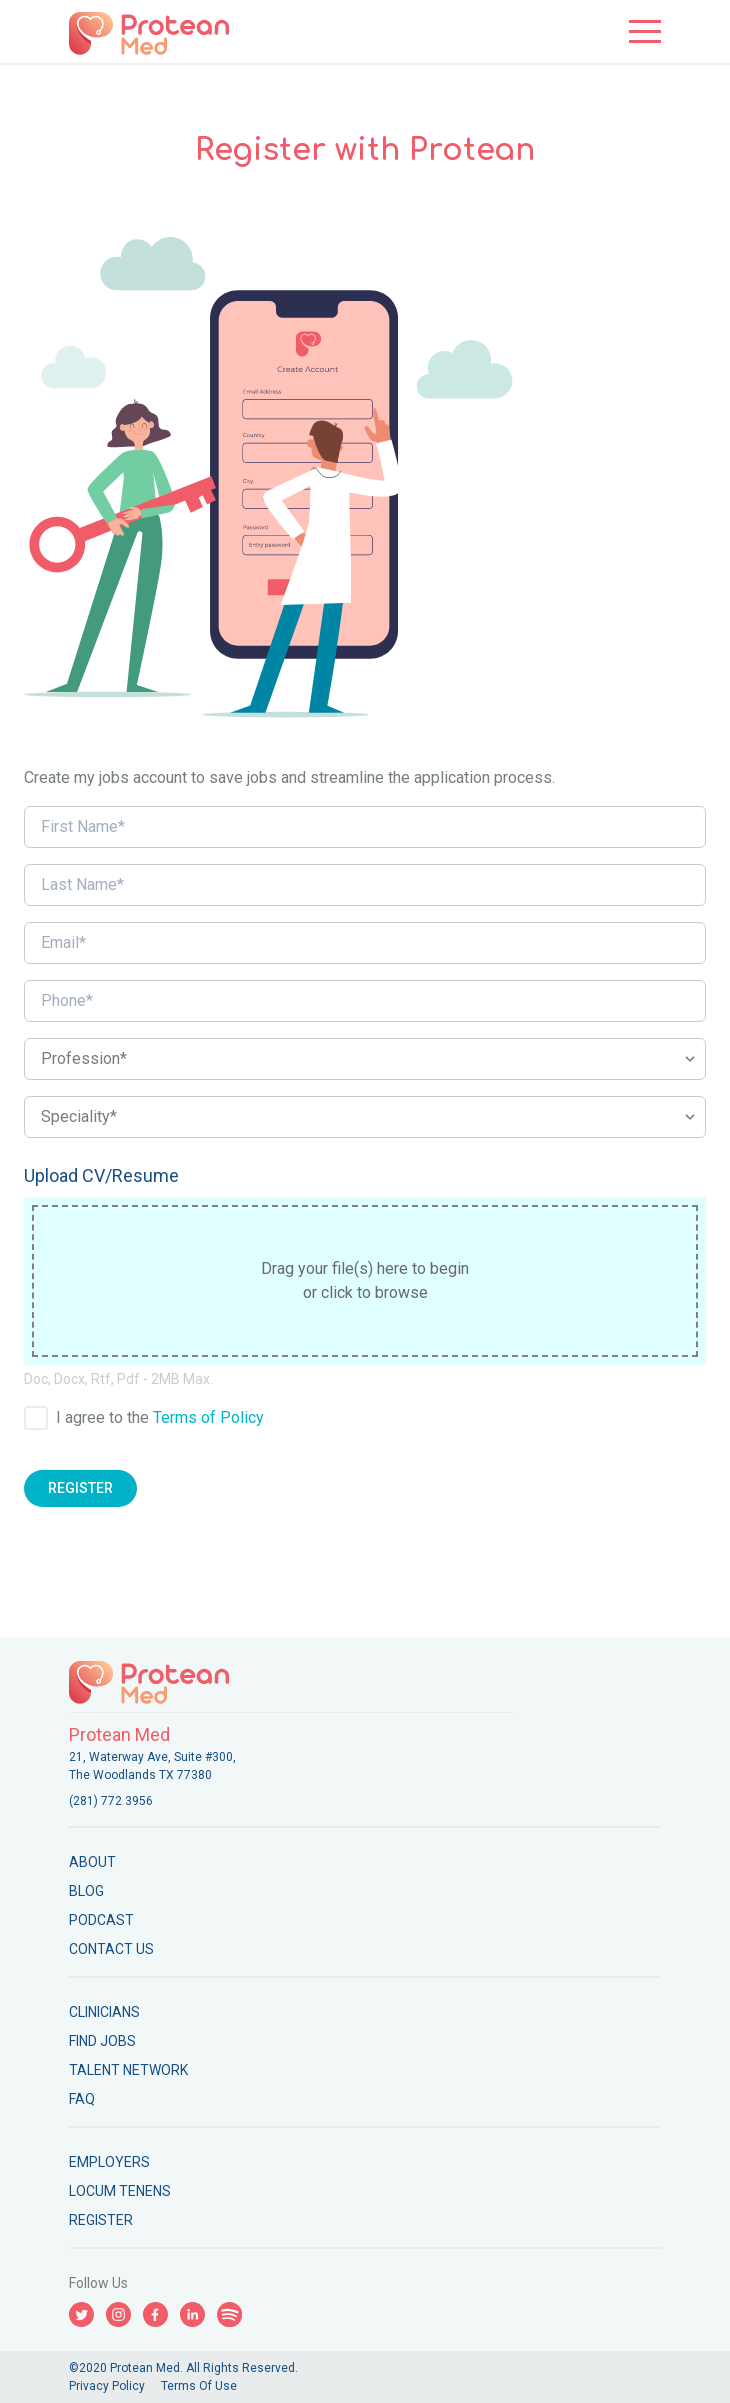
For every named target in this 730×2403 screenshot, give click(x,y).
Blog (86, 1891)
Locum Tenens (120, 2191)
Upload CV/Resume (101, 1175)
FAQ (82, 2099)
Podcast (101, 1920)
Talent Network (128, 2070)
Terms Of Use (199, 2386)
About (92, 1862)
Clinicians (104, 2012)
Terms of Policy (208, 1417)
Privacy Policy (107, 2386)
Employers (109, 2162)
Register (80, 1488)
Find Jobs (102, 2041)
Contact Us (111, 1949)
